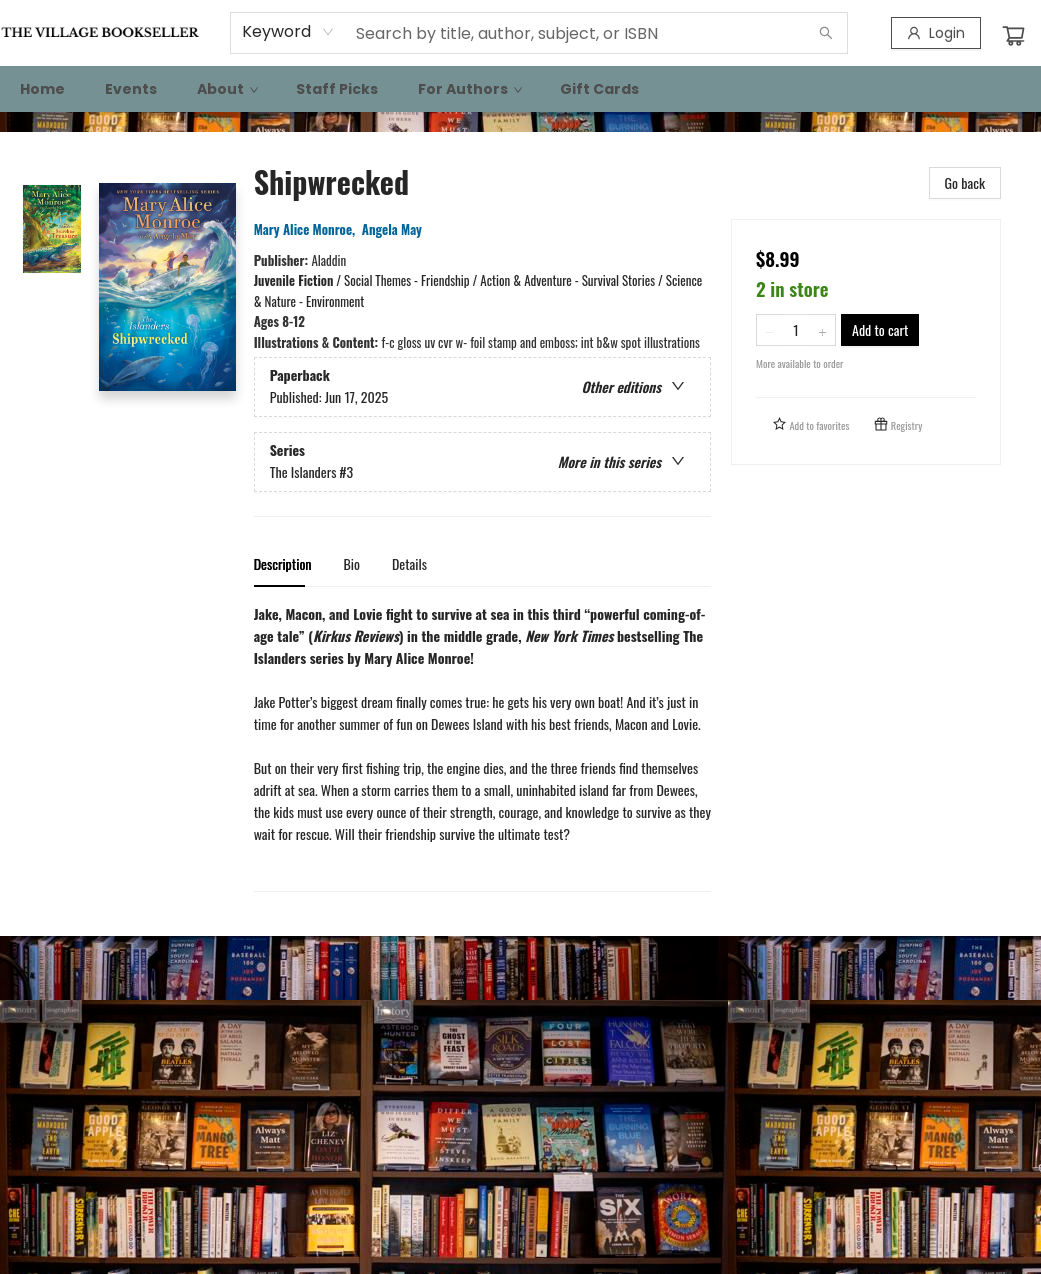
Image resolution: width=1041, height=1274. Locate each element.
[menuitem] (42, 89)
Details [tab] (409, 563)
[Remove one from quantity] (769, 330)
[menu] (520, 89)
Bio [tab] (351, 563)
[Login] (936, 33)
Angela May (395, 229)
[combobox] (288, 32)
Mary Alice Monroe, (308, 229)
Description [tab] (283, 563)
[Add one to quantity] (822, 330)
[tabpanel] (482, 747)
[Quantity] (796, 330)
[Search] (826, 33)
